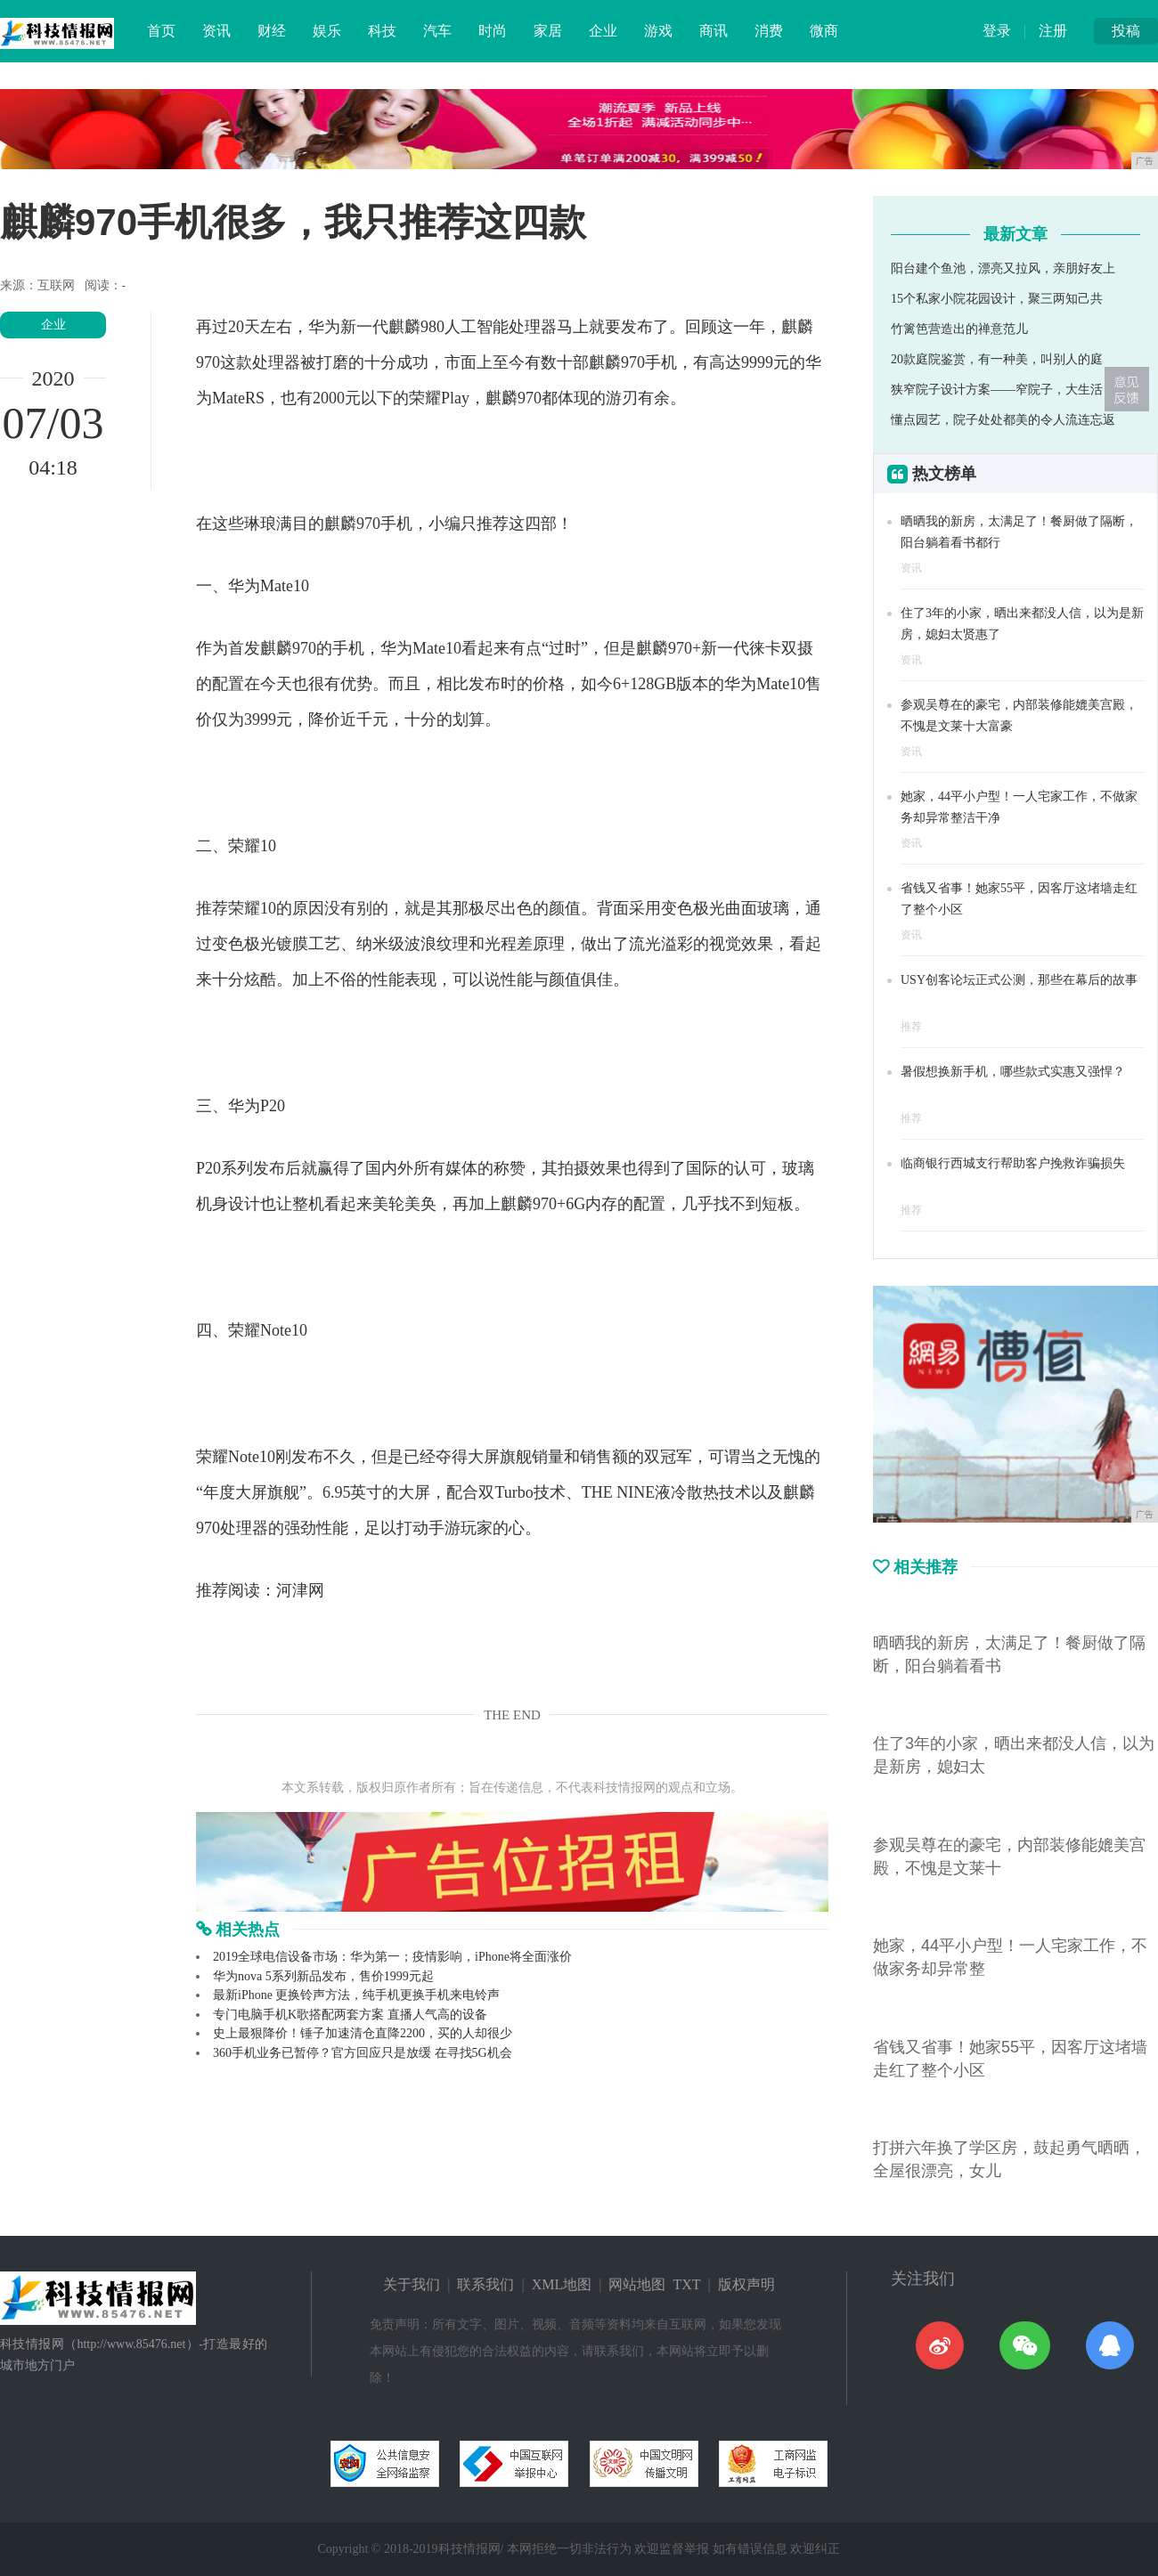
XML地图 (562, 2284)
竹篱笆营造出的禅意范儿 (959, 329)
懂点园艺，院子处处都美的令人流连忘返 (1003, 420)
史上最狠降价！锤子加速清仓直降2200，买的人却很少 (362, 2033)
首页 (161, 30)
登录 (997, 30)
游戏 (658, 30)
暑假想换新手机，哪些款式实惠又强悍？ (1013, 1071)
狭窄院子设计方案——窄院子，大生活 (997, 389)
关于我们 (411, 2284)
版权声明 (746, 2284)
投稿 (1126, 30)
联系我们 (485, 2284)
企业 (603, 30)
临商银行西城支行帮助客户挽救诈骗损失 (1013, 1163)
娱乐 (327, 30)
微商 (824, 30)
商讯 (713, 30)
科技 (382, 30)
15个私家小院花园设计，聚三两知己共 (997, 298)
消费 (768, 30)
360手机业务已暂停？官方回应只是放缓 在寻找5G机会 (362, 2053)
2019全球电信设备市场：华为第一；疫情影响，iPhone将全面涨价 (392, 1956)
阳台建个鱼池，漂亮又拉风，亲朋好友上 (1003, 268)
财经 (271, 30)
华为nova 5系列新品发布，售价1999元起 (323, 1976)
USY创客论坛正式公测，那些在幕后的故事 (1019, 980)
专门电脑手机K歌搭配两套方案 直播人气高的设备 (350, 2014)
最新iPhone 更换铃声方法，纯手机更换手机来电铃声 (356, 1995)
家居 (548, 30)
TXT (686, 2284)
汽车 (437, 30)
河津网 (300, 1590)
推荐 (911, 1026)
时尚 (492, 30)
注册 (1053, 30)
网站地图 (636, 2284)
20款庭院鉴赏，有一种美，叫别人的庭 (997, 359)
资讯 (216, 30)
